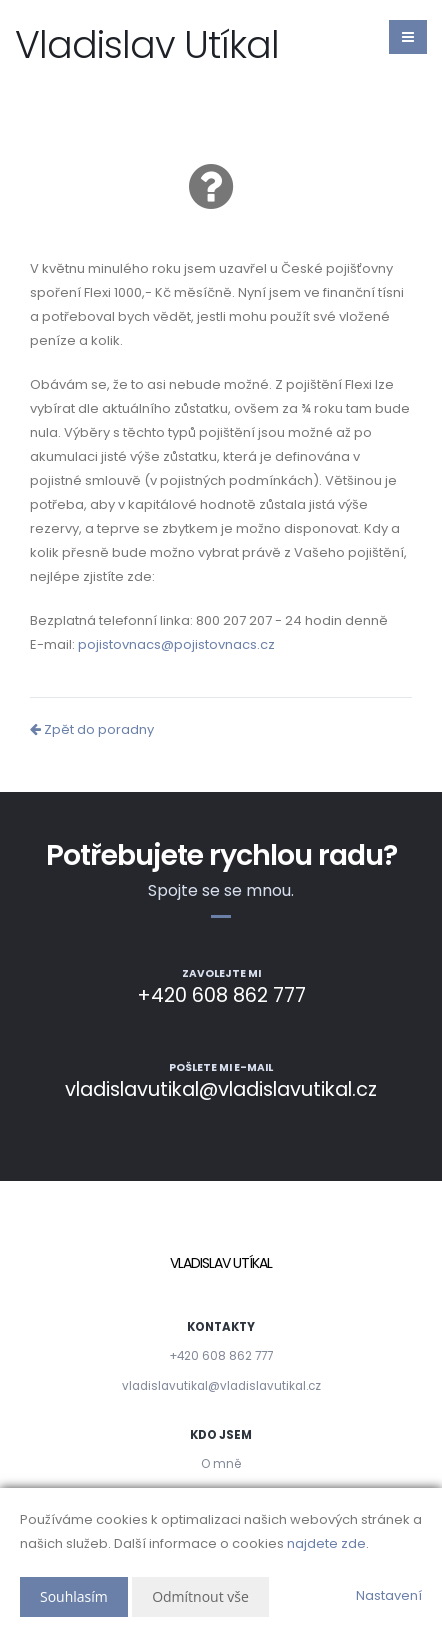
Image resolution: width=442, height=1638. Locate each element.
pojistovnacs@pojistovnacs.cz (176, 644)
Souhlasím (74, 1596)
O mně (221, 1464)
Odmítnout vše (200, 1596)
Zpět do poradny (92, 729)
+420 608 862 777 (221, 1356)
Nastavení (389, 1595)
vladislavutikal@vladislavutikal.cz (221, 1386)
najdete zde (326, 1543)
